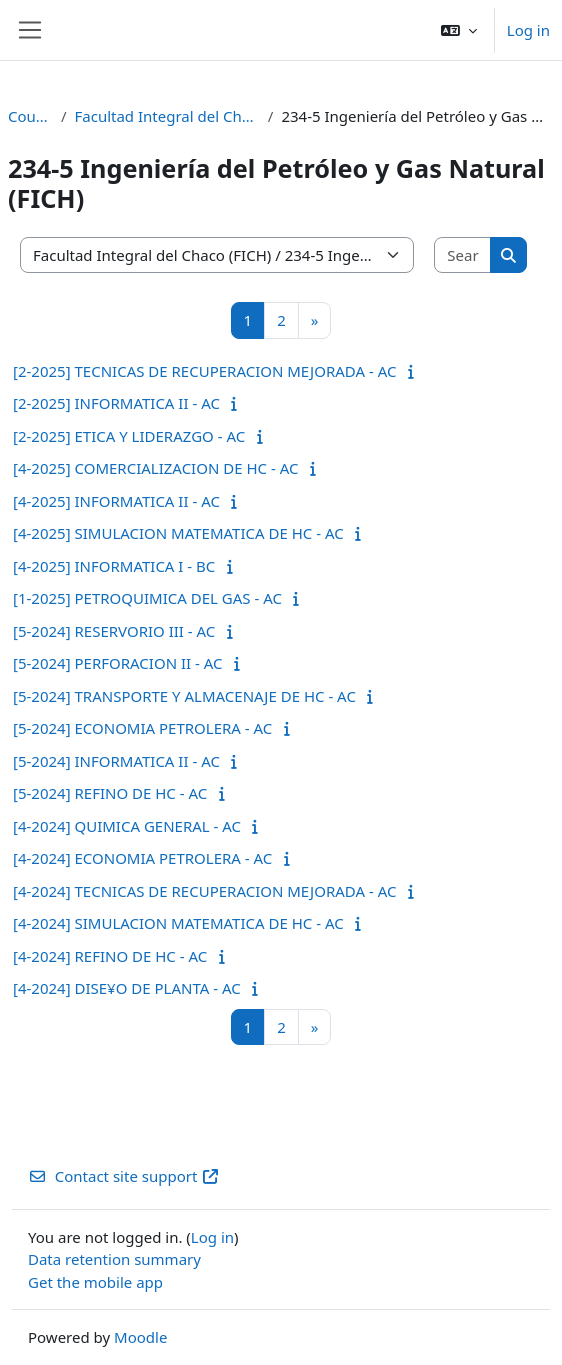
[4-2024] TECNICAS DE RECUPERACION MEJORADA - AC (204, 891)
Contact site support (124, 1176)
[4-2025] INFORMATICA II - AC (116, 501)
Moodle (140, 1337)
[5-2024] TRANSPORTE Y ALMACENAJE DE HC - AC (184, 696)
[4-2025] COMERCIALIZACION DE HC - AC (155, 468)
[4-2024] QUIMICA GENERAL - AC (127, 826)
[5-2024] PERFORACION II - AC (118, 663)
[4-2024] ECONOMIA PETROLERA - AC (142, 858)
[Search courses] (463, 255)
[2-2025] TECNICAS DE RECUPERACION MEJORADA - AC (204, 371)
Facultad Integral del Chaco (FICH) (167, 116)
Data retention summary (114, 1259)
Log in (528, 30)
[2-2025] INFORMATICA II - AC (116, 403)
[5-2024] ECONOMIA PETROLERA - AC (142, 728)
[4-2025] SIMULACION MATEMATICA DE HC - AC (178, 533)
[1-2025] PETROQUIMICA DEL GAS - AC (147, 598)
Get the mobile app (95, 1282)
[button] (459, 30)
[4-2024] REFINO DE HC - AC (110, 956)
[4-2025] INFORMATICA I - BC (114, 566)
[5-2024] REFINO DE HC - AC (110, 793)
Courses (30, 116)
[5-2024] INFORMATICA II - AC (116, 761)
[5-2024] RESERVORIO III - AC (114, 631)
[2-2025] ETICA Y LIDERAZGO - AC (129, 436)
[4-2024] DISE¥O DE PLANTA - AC (127, 988)
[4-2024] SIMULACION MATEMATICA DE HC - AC (178, 923)
